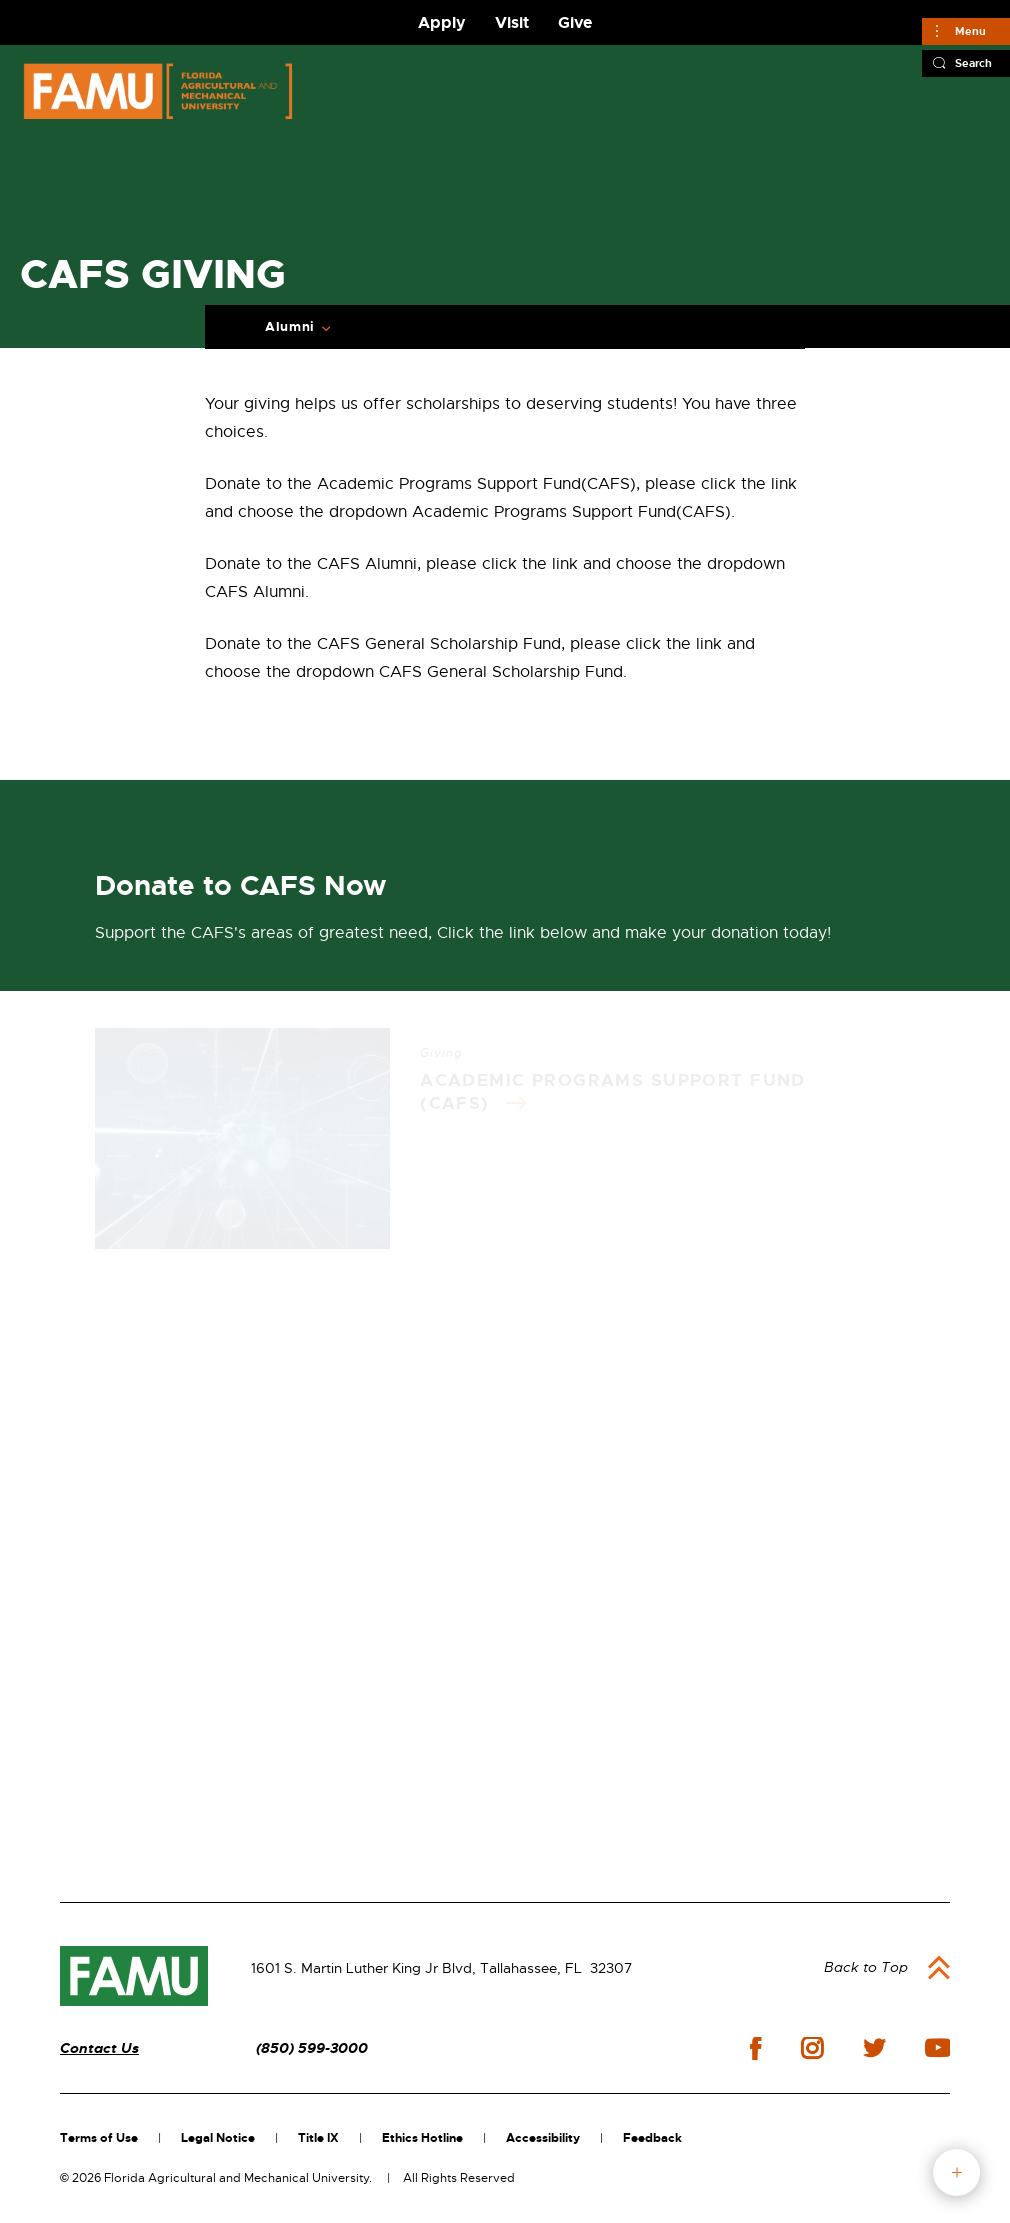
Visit (512, 22)
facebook (755, 2048)
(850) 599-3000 (312, 2048)
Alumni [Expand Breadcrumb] (290, 327)
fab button (956, 2172)
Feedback (652, 2138)
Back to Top (866, 1967)
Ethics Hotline (422, 2138)
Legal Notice (218, 2138)
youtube (937, 2048)
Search (973, 63)
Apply (442, 22)
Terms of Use (99, 2138)
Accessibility (543, 2138)
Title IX (318, 2138)
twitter (874, 2048)
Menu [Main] (970, 31)
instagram (812, 2048)
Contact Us (99, 2048)
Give (575, 22)
